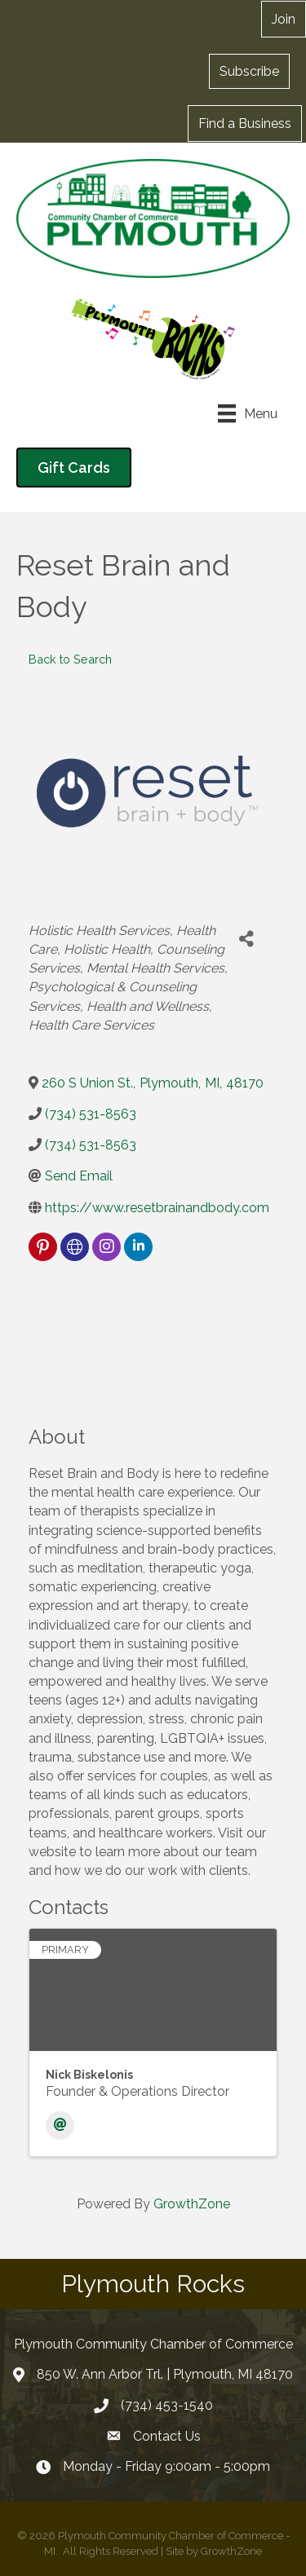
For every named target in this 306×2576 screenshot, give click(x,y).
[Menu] (248, 413)
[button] (283, 19)
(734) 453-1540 (167, 2405)
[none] (74, 1247)
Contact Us (167, 2436)
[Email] (60, 2125)
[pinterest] (43, 1247)
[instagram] (106, 1247)
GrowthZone (191, 2204)
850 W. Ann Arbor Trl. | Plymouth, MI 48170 (165, 2374)
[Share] (246, 939)
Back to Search (70, 659)
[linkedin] (138, 1247)
